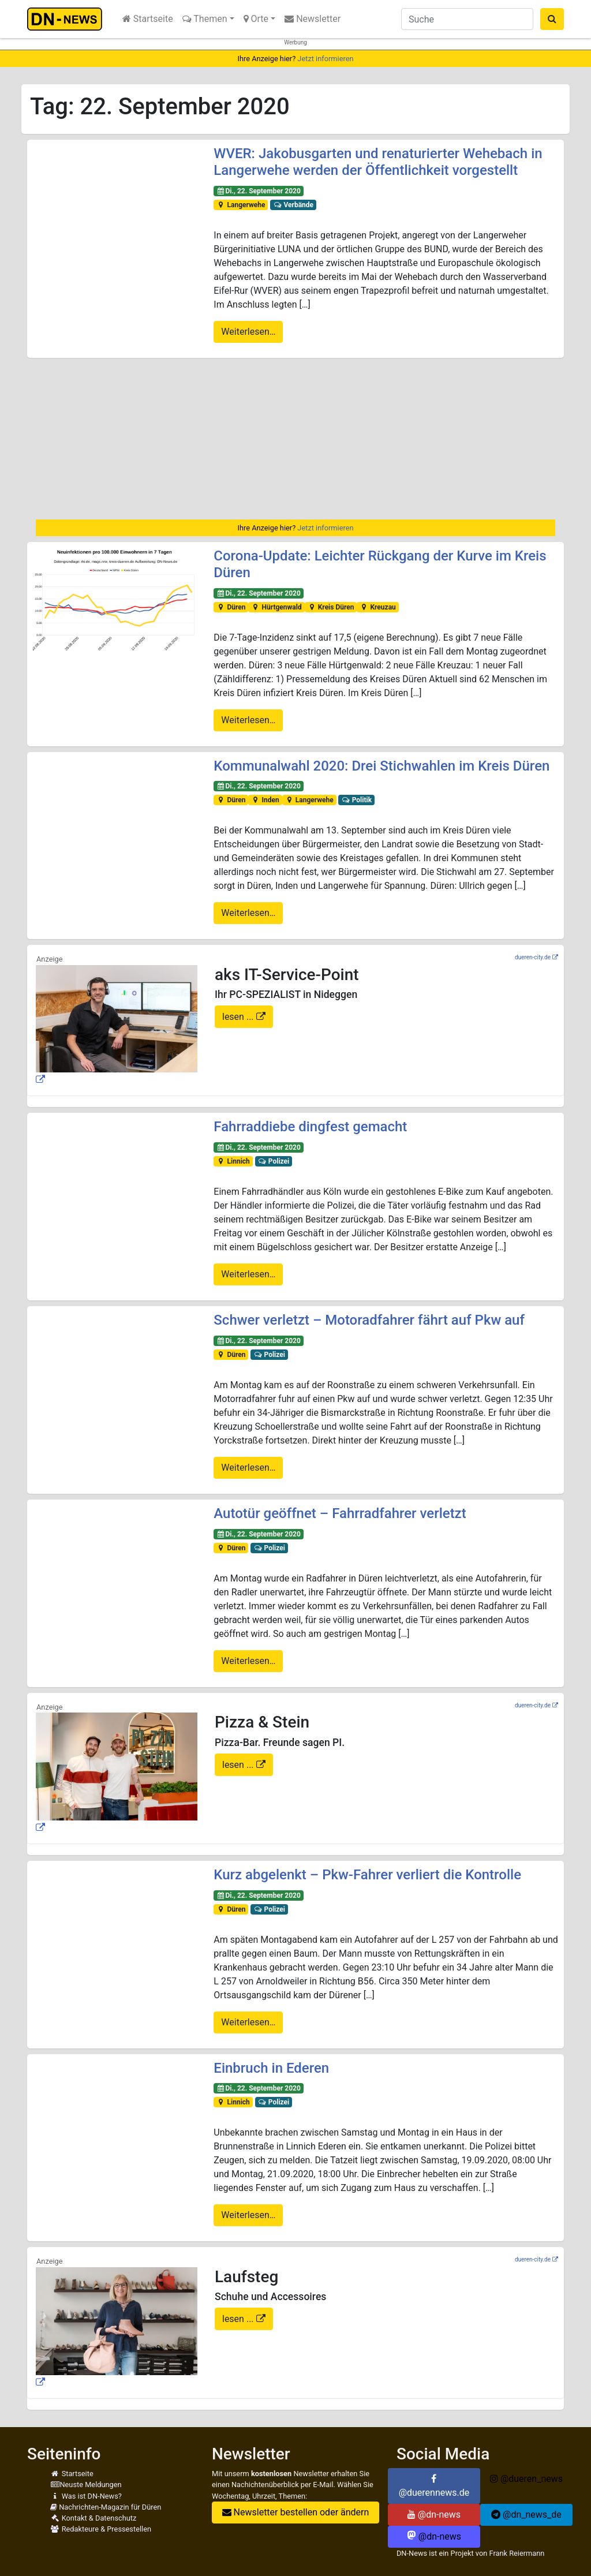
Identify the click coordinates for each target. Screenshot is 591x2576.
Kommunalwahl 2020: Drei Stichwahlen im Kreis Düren (381, 766)
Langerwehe (240, 205)
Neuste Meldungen (86, 2484)
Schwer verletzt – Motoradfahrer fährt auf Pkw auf (369, 1320)
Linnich (233, 1161)
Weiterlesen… (248, 331)
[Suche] (467, 19)
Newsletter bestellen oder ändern (295, 2512)
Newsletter (313, 18)
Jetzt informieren (325, 58)
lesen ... (239, 1016)
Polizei (273, 1161)
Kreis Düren (330, 607)
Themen (204, 18)
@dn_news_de (526, 2514)
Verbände (293, 205)
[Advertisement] (295, 438)
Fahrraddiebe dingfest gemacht (310, 1127)
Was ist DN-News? (86, 2496)
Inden (265, 800)
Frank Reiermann (516, 2553)
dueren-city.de (533, 957)
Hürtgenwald (276, 607)
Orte (256, 18)
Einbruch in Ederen (271, 2068)
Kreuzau (378, 607)
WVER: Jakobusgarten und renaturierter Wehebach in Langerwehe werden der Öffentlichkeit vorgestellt (378, 161)
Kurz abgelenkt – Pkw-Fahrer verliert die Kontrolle (367, 1875)
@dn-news (434, 2514)
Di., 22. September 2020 (258, 191)
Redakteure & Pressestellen (100, 2529)
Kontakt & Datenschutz (93, 2518)
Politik (356, 800)
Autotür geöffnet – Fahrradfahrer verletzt (340, 1513)
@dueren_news (526, 2478)
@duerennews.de (434, 2486)
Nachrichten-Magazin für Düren (105, 2507)
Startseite (147, 18)
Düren (230, 607)
